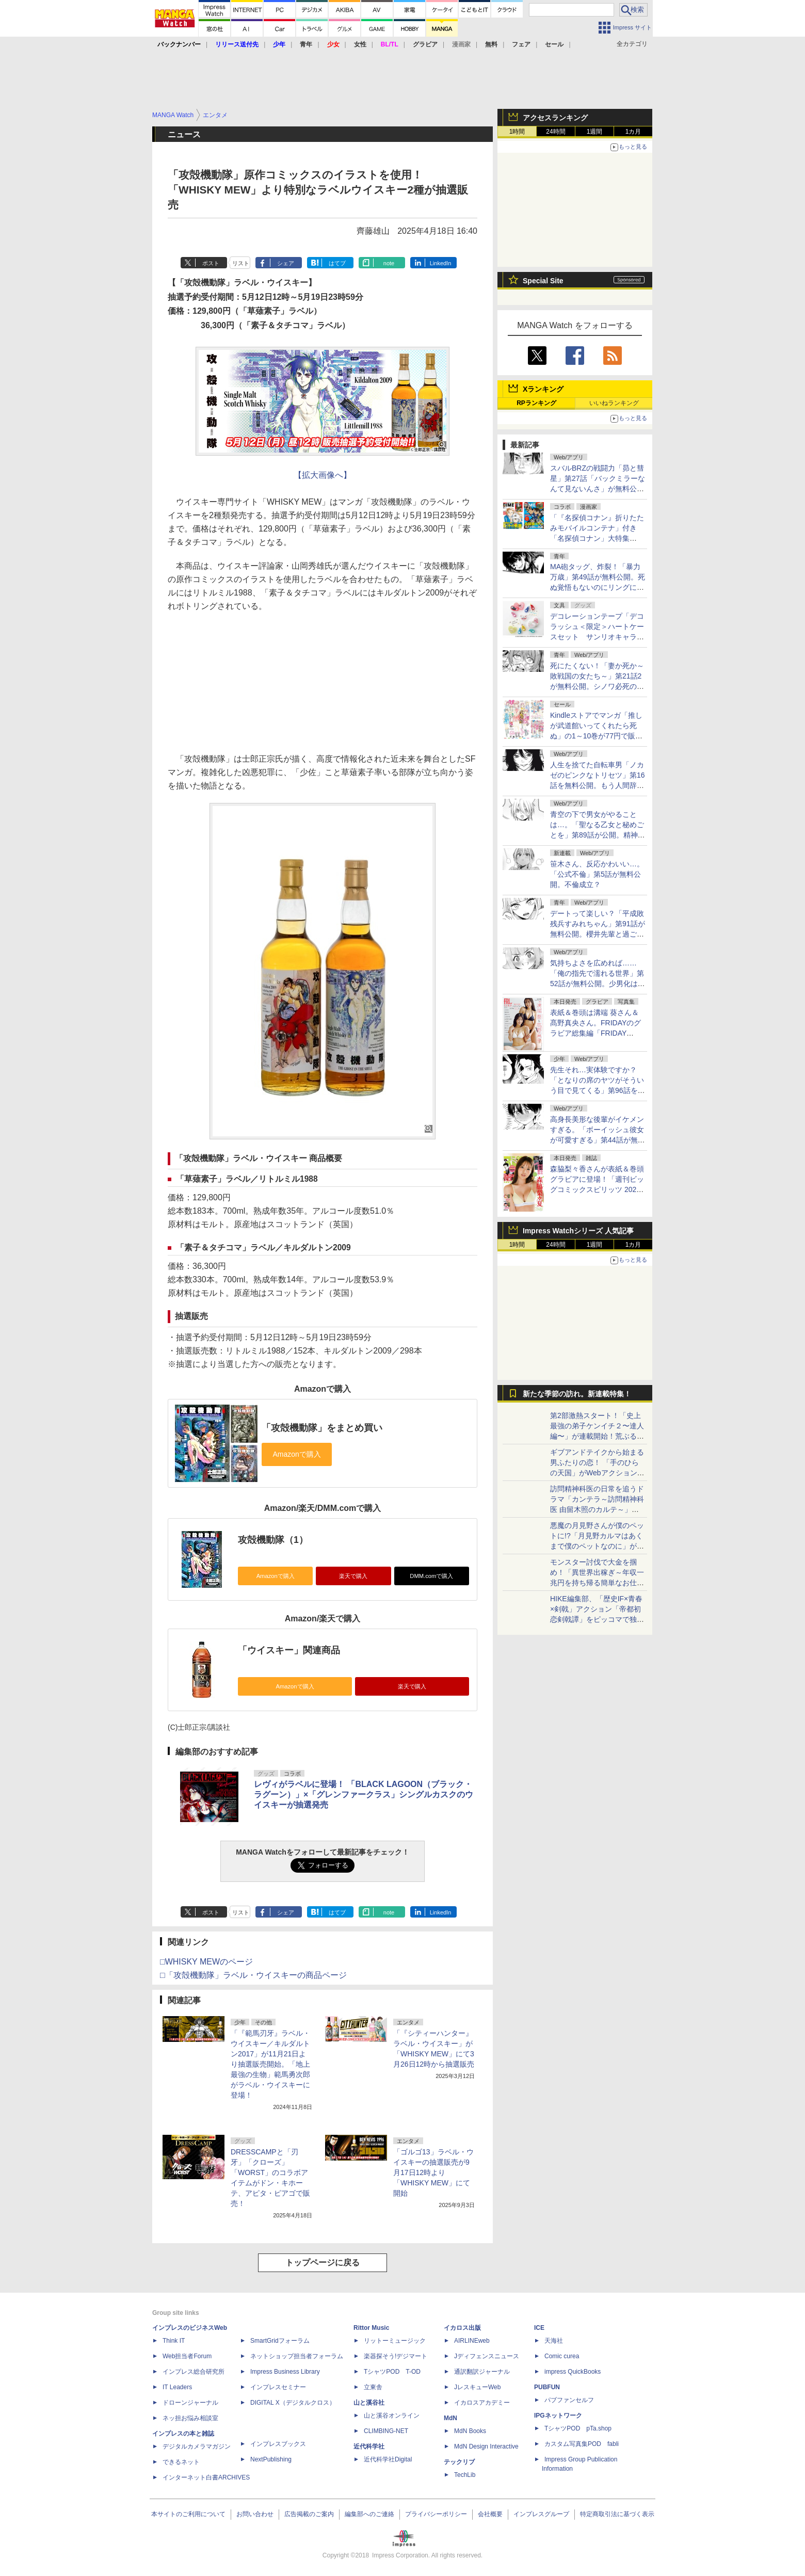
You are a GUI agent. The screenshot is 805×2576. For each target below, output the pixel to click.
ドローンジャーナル (190, 2402)
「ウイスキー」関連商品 (289, 1650)
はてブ (337, 263)
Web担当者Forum (187, 2356)
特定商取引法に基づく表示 (617, 2514)
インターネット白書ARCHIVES (206, 2477)
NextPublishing (271, 2459)
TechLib (464, 2474)
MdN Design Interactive (486, 2446)
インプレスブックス (278, 2444)
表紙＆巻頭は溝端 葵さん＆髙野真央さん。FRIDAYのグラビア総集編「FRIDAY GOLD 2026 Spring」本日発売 (595, 1033)
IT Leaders (177, 2387)
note (388, 263)
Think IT (174, 2340)
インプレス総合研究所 (193, 2371)
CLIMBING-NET (386, 2431)
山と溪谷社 (368, 2402)
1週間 (595, 131)
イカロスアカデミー (482, 2402)
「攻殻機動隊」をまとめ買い (322, 1428)
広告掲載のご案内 (309, 2514)
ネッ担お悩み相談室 (190, 2418)
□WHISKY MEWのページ (206, 1961)
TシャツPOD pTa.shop (577, 2428)
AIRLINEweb (472, 2340)
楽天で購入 (353, 1576)
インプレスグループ (541, 2514)
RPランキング (536, 403)
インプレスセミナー (278, 2387)
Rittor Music (371, 2327)
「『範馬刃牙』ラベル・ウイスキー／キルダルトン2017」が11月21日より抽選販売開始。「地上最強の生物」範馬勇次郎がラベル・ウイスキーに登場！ (270, 2064)
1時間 (517, 131)
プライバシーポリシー (436, 2514)
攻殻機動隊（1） (273, 1540)
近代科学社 (368, 2446)
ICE (539, 2327)
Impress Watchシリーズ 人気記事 (578, 1231)
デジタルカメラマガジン (197, 2446)
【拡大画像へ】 (322, 475)
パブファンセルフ (569, 2400)
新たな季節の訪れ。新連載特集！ (577, 1394)
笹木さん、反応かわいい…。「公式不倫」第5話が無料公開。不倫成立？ (597, 874)
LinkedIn (441, 263)
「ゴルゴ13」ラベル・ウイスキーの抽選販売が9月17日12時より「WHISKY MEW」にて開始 (433, 2172)
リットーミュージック (395, 2340)
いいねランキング (614, 403)
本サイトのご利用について (188, 2514)
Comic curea (561, 2356)
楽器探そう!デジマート (395, 2356)
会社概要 (490, 2514)
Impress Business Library (285, 2371)
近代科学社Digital (388, 2459)
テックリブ (459, 2462)
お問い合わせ (254, 2514)
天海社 (553, 2340)
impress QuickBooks (572, 2371)
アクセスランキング (555, 118)
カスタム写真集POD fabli (581, 2444)
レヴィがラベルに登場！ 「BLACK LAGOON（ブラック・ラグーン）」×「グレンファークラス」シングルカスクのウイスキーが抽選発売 (363, 1794)
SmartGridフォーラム (280, 2340)
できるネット (181, 2462)
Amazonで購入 (275, 1576)
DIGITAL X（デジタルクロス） (292, 2402)
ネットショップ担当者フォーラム (296, 2356)
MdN (450, 2418)
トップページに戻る (322, 2262)
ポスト (210, 263)
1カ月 (633, 131)
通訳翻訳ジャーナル (482, 2371)
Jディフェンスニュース (486, 2356)
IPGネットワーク (558, 2415)
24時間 (555, 131)
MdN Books (470, 2431)
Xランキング (543, 389)
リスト (240, 263)
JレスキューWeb (477, 2387)
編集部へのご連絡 (369, 2514)
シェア (285, 263)
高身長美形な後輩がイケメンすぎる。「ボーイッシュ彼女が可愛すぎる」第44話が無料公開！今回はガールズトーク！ (597, 1140)
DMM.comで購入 (431, 1576)
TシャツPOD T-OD (392, 2371)
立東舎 (373, 2387)
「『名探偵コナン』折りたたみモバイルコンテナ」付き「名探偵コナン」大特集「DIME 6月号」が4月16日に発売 (597, 538)
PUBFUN (547, 2387)
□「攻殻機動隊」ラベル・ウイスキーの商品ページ (253, 1975)
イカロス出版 (462, 2327)
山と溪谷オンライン (392, 2415)
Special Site (543, 281)
